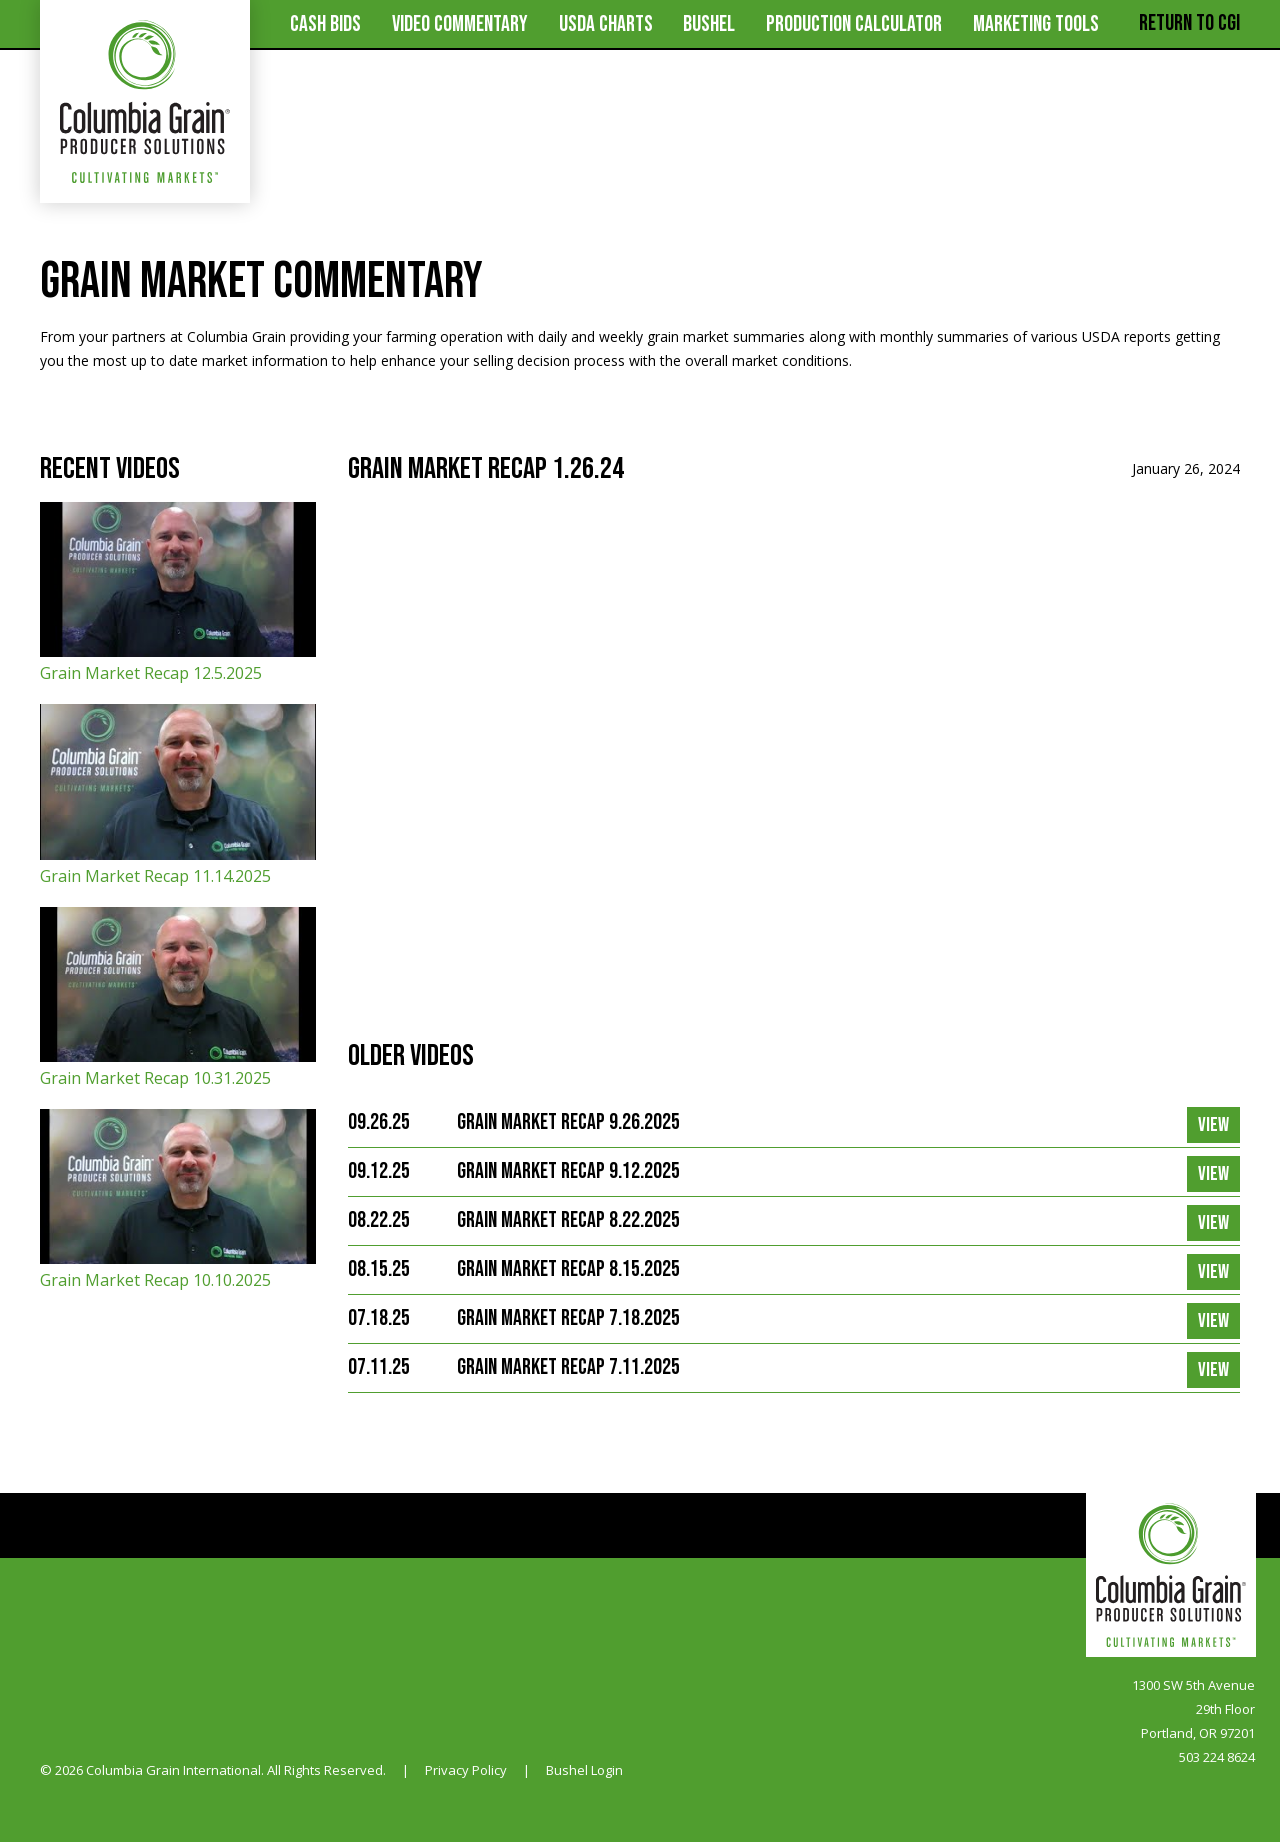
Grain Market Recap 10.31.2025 (178, 998)
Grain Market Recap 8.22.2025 (568, 1220)
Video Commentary (460, 24)
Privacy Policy (466, 1770)
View (1213, 1125)
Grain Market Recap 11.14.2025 (178, 795)
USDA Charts (606, 24)
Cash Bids (325, 24)
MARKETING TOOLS (1036, 24)
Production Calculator (854, 24)
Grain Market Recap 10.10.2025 (178, 1200)
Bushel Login (584, 1770)
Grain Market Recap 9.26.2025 (568, 1122)
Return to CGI (1189, 23)
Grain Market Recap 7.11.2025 (568, 1367)
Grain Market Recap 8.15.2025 (568, 1269)
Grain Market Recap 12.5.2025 (178, 593)
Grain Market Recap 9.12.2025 (568, 1171)
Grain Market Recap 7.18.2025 (568, 1318)
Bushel (709, 24)
